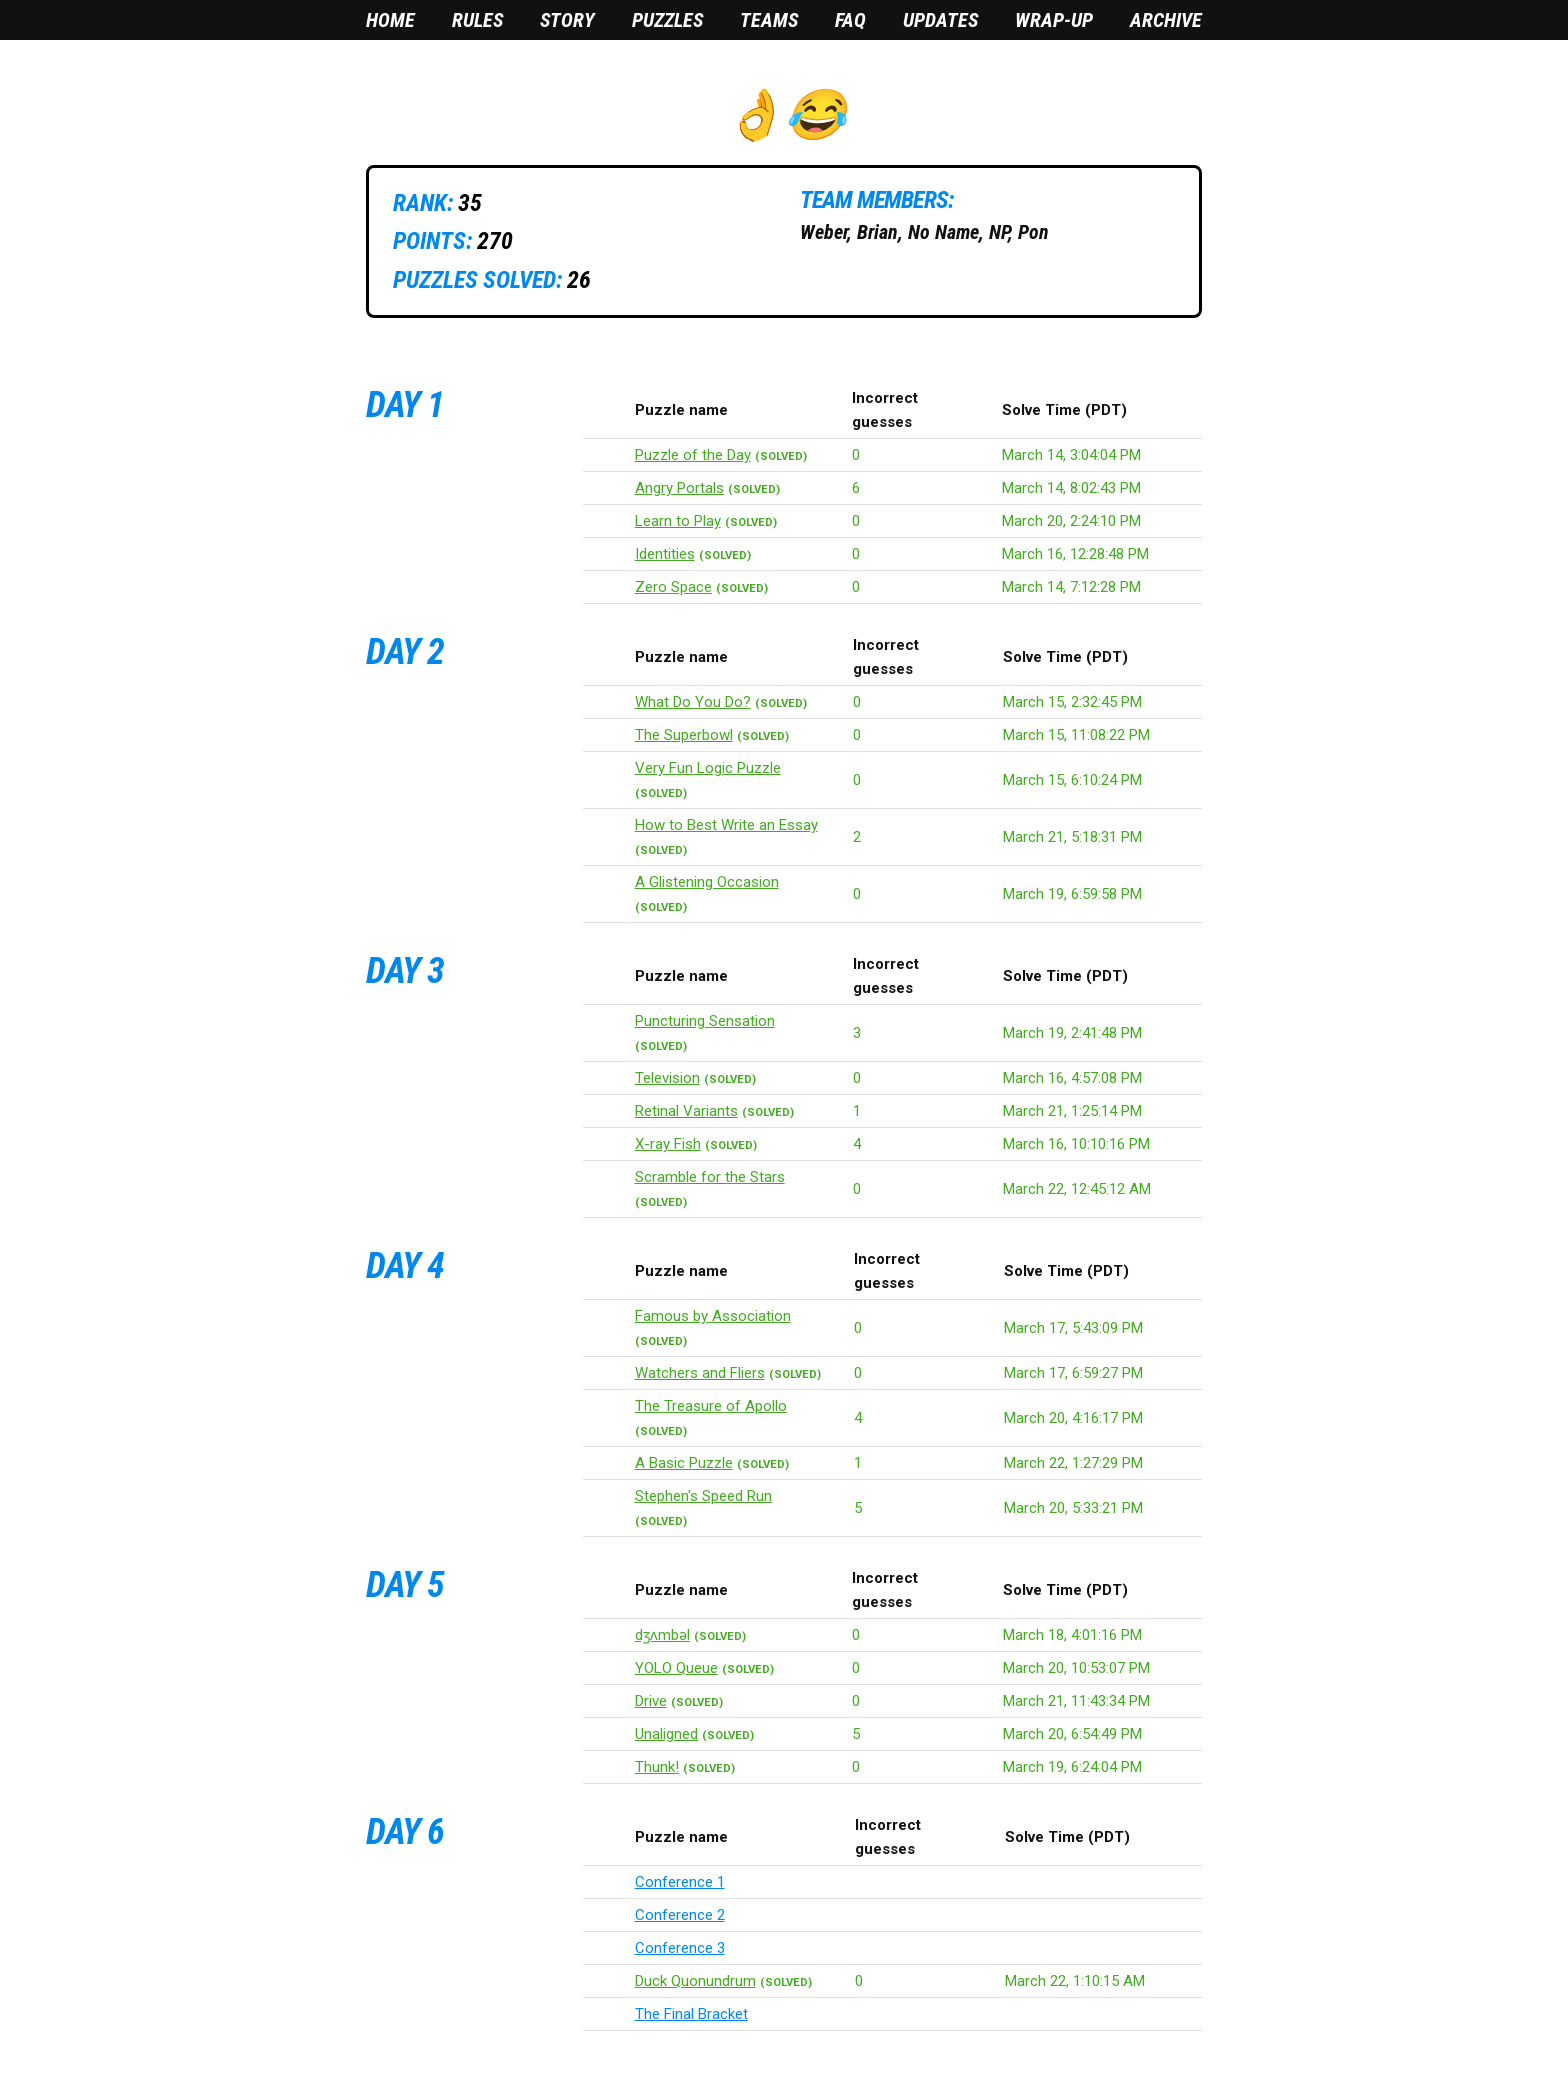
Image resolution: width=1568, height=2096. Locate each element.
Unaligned (666, 1734)
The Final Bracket (691, 2014)
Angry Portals (679, 488)
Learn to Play (678, 521)
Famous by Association (713, 1316)
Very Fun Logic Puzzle (708, 768)
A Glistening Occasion (707, 882)
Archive (1166, 20)
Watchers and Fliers (700, 1373)
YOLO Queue (676, 1668)
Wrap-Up (1054, 20)
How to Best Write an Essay (726, 825)
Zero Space (673, 587)
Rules (477, 20)
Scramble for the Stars (710, 1177)
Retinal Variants (686, 1111)
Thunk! (657, 1767)
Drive (651, 1701)
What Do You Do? (693, 702)
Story (567, 20)
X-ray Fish (668, 1144)
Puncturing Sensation (705, 1021)
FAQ (850, 20)
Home (390, 20)
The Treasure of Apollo (711, 1406)
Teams (769, 20)
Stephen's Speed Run (703, 1496)
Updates (940, 20)
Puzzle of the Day (693, 455)
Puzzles (667, 20)
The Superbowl (684, 735)
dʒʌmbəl (662, 1635)
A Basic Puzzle (684, 1463)
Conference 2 (680, 1915)
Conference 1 (680, 1882)
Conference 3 (680, 1948)
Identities (665, 554)
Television (667, 1078)
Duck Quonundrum (695, 1981)
